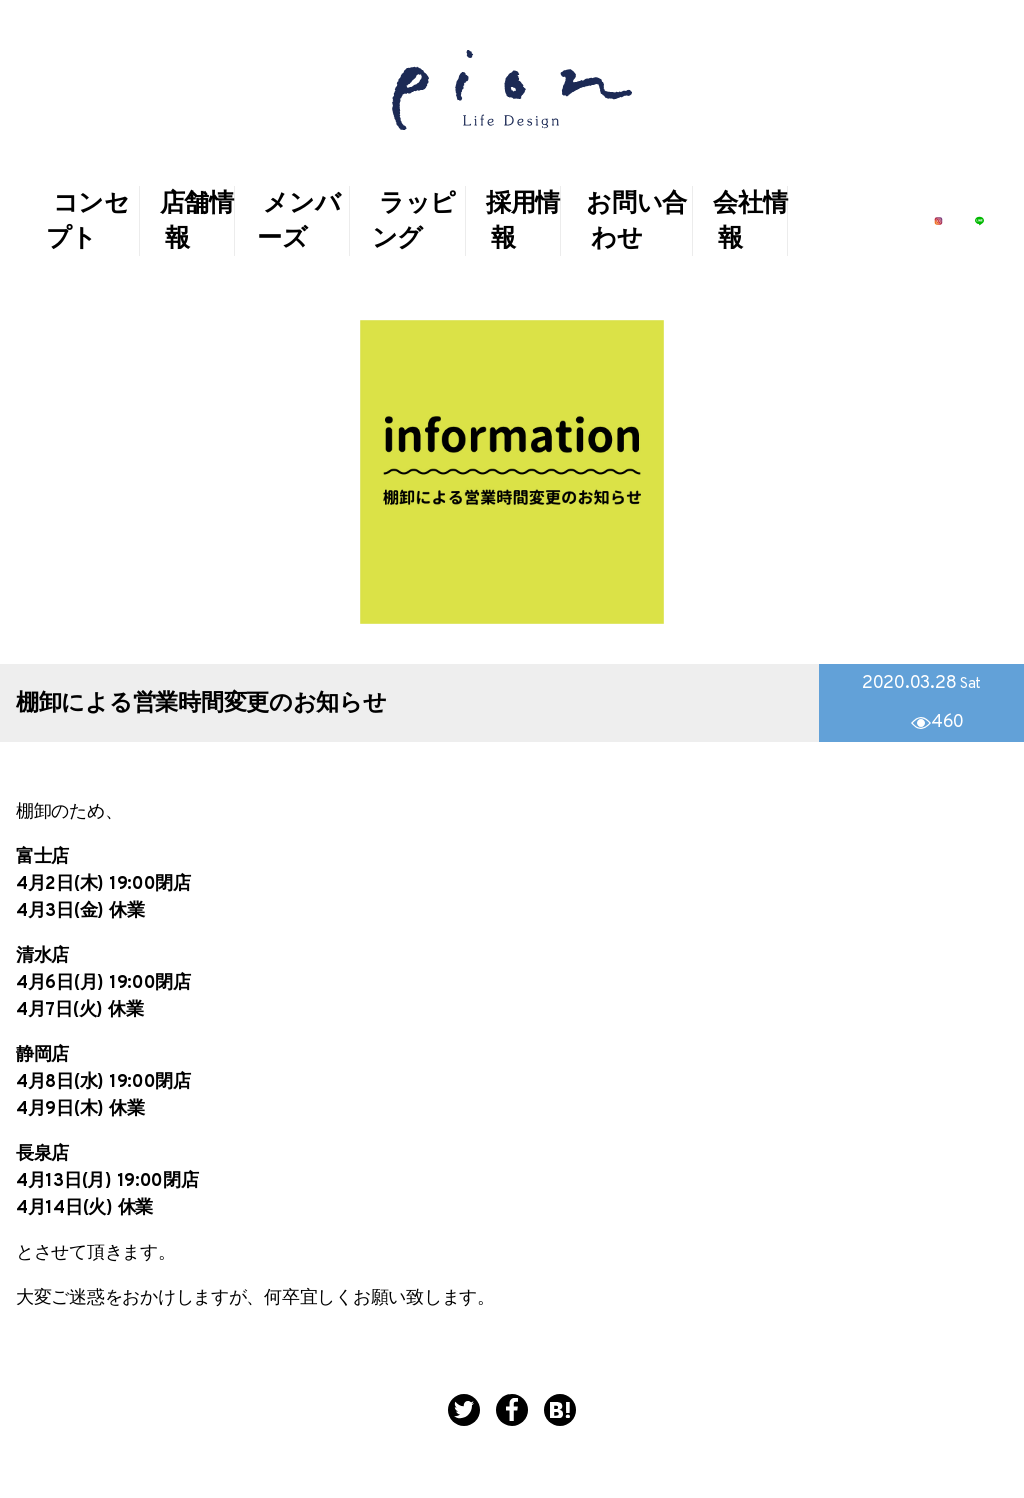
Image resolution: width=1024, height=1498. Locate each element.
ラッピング (414, 222)
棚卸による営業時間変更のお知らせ (201, 704)
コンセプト (88, 222)
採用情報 (523, 222)
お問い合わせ (636, 222)
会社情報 (750, 222)
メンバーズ (299, 222)
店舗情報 (197, 222)
